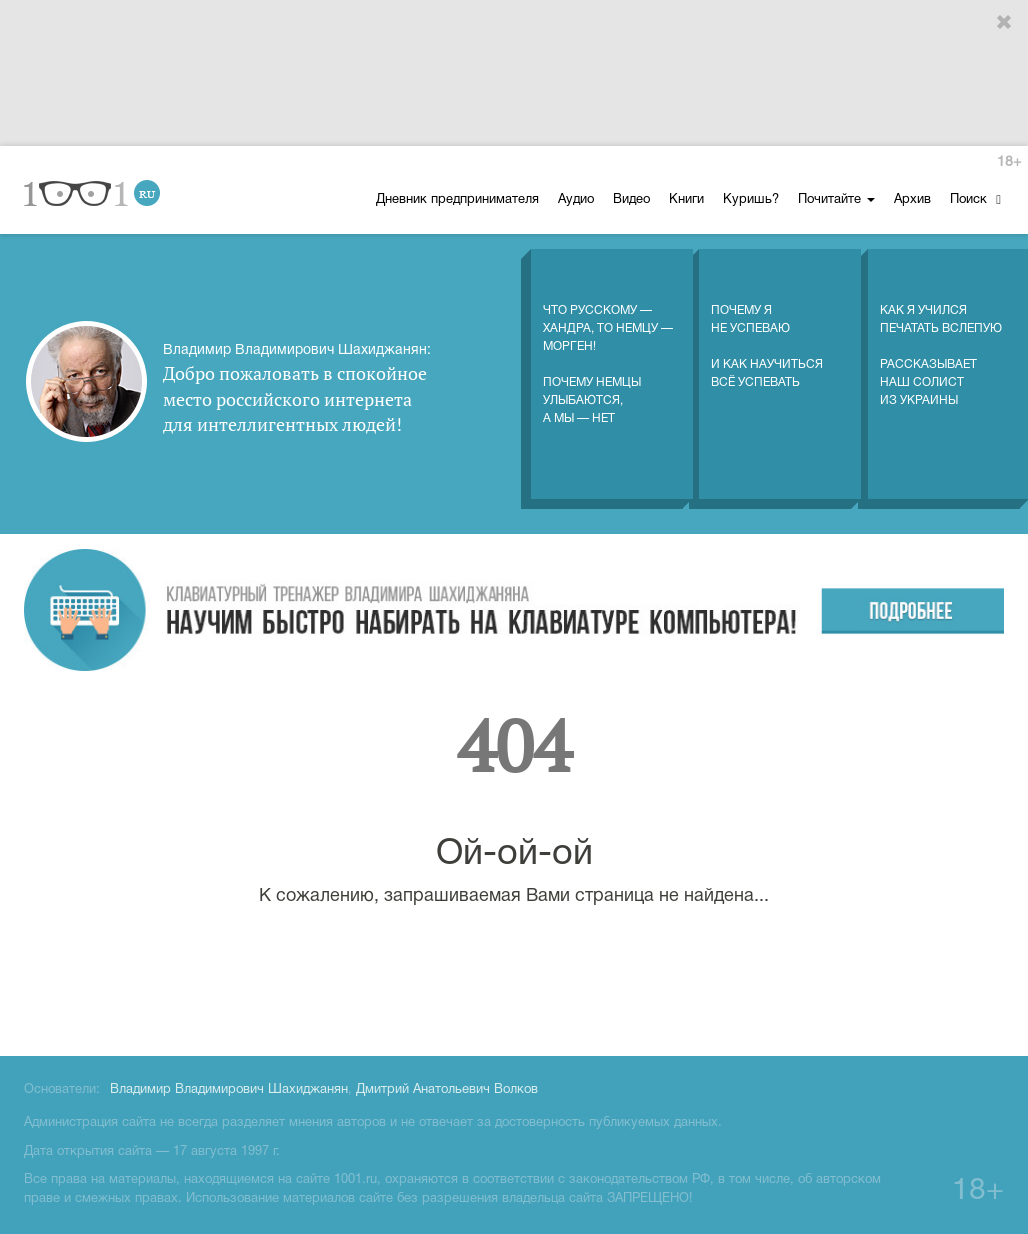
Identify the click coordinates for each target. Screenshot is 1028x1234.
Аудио (576, 200)
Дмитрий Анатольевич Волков (447, 1090)
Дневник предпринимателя (457, 200)
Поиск (975, 199)
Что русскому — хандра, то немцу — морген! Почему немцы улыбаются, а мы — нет (608, 344)
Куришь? (751, 200)
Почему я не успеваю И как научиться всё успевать (767, 326)
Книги (686, 200)
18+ (1009, 162)
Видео (631, 200)
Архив (912, 200)
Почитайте (836, 200)
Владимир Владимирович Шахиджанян (229, 1090)
